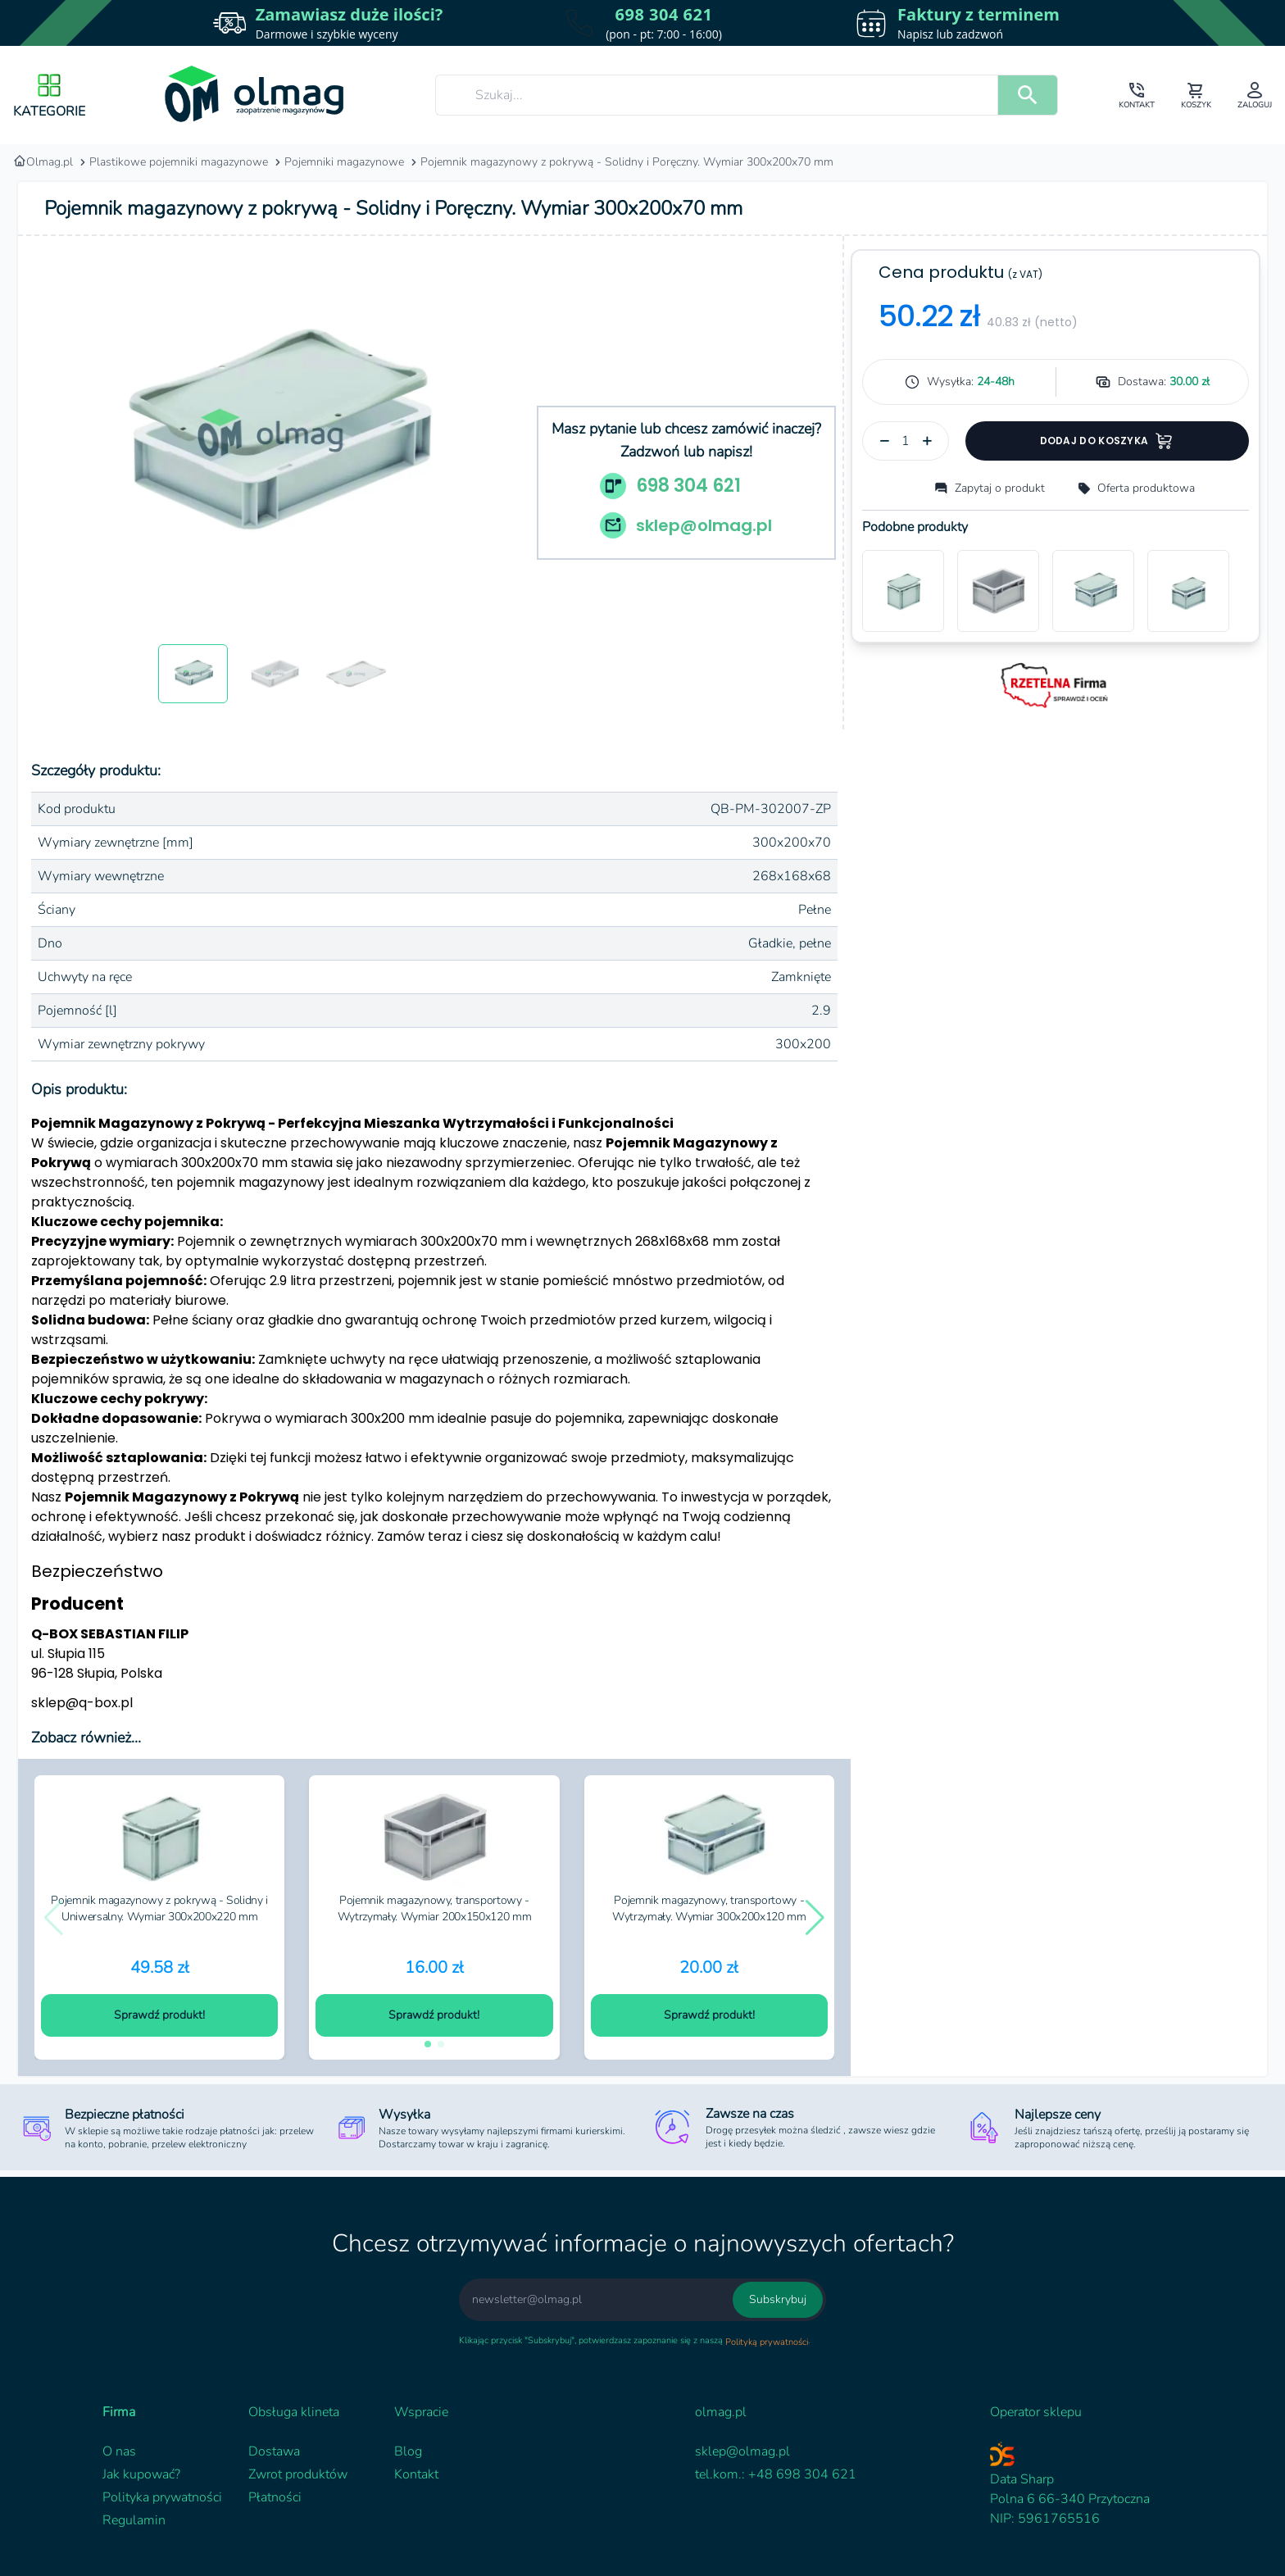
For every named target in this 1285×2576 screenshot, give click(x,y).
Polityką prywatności (766, 2342)
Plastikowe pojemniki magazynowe (178, 162)
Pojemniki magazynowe (344, 162)
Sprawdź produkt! (159, 2015)
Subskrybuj (777, 2299)
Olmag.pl (43, 162)
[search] (1027, 95)
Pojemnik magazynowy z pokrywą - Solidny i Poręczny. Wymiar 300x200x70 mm (626, 162)
